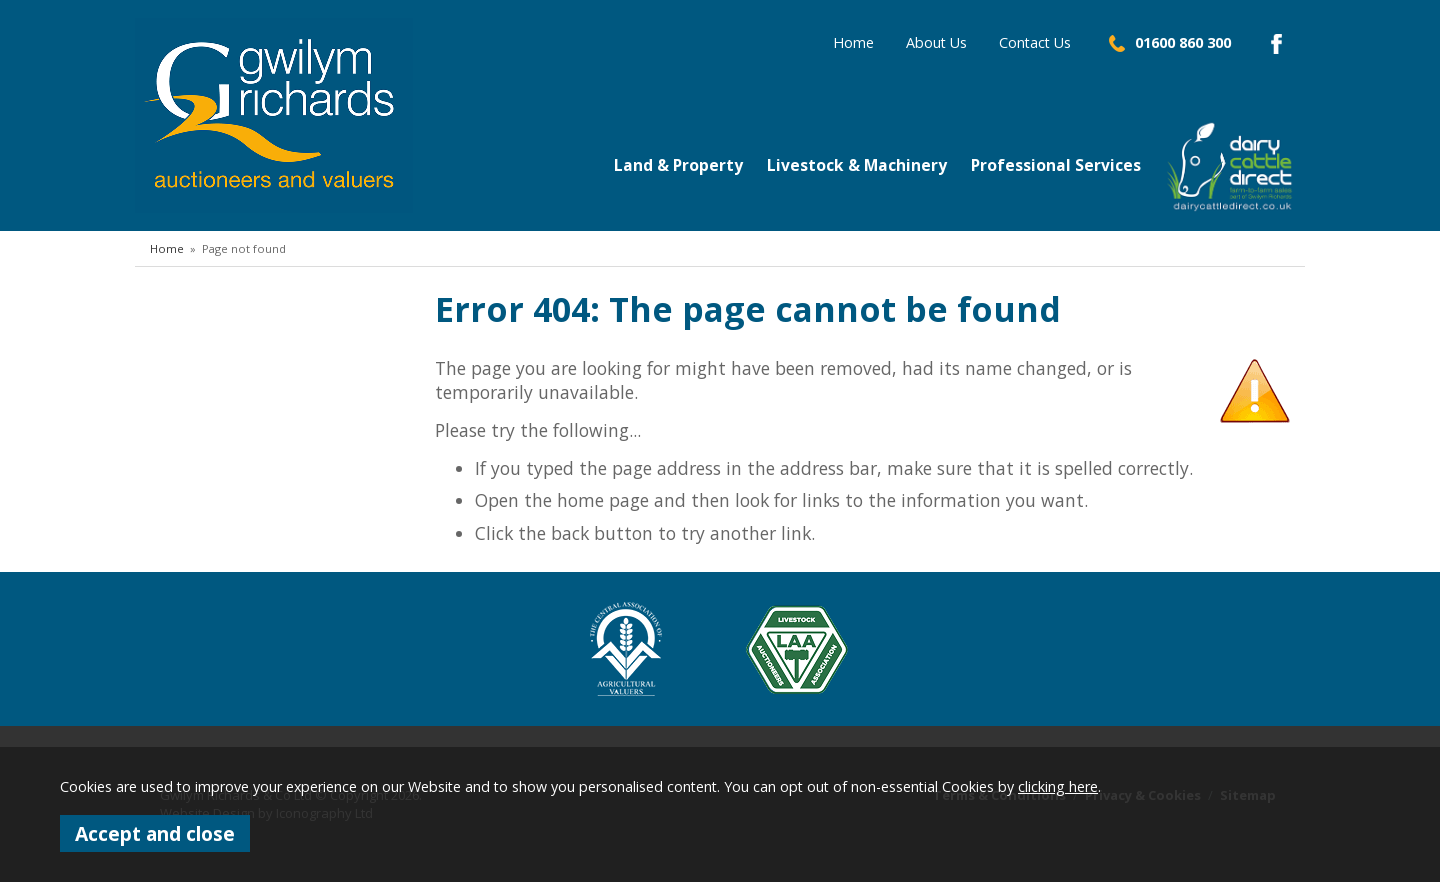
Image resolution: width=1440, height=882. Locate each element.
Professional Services (1056, 165)
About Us (936, 42)
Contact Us (1035, 42)
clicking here (1058, 786)
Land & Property (678, 165)
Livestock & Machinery (857, 165)
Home (853, 42)
